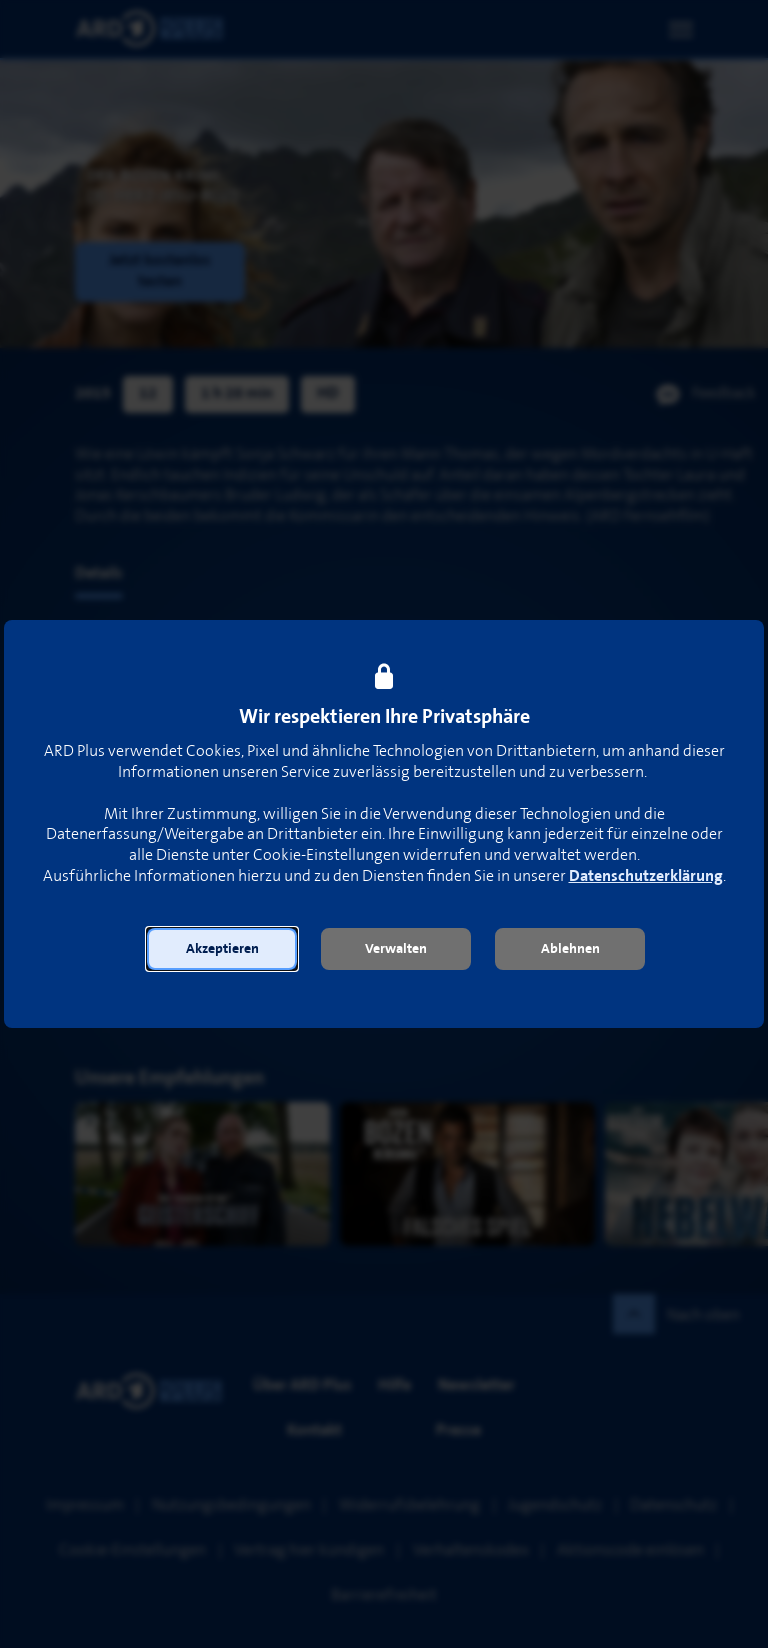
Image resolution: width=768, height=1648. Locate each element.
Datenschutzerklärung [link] (646, 876)
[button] (222, 949)
